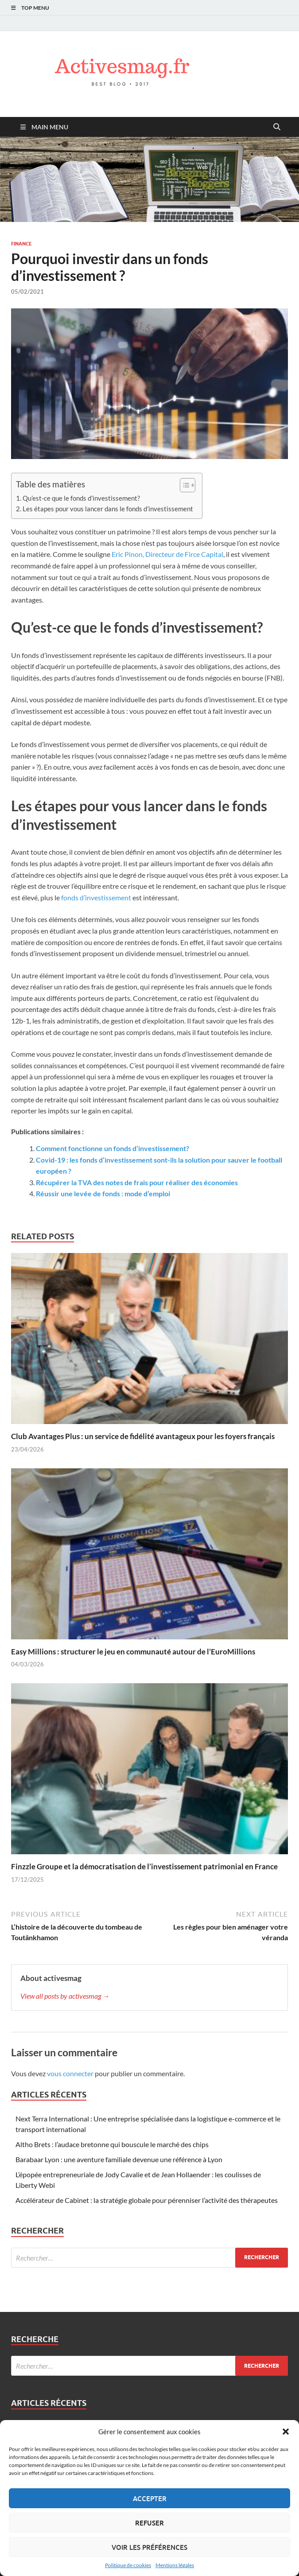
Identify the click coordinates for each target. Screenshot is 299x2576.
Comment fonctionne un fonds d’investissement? (112, 1148)
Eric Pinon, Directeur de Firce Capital (167, 554)
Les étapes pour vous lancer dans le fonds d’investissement (108, 509)
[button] (285, 2431)
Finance (21, 244)
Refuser (149, 2523)
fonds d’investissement (96, 897)
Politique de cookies (128, 2565)
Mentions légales (174, 2565)
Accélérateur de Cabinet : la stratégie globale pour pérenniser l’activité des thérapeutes (147, 2200)
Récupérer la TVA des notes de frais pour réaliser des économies (137, 1182)
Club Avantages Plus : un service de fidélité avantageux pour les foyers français (143, 1436)
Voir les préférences (149, 2547)
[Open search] (276, 127)
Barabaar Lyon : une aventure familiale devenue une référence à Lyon (119, 2159)
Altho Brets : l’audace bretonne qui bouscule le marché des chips (112, 2144)
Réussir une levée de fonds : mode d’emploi (103, 1193)
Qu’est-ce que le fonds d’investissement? (81, 498)
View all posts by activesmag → (64, 1996)
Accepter (150, 2498)
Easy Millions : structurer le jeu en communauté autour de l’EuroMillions (133, 1651)
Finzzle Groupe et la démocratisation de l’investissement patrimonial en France (144, 1866)
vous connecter (70, 2073)
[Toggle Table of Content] (183, 485)
